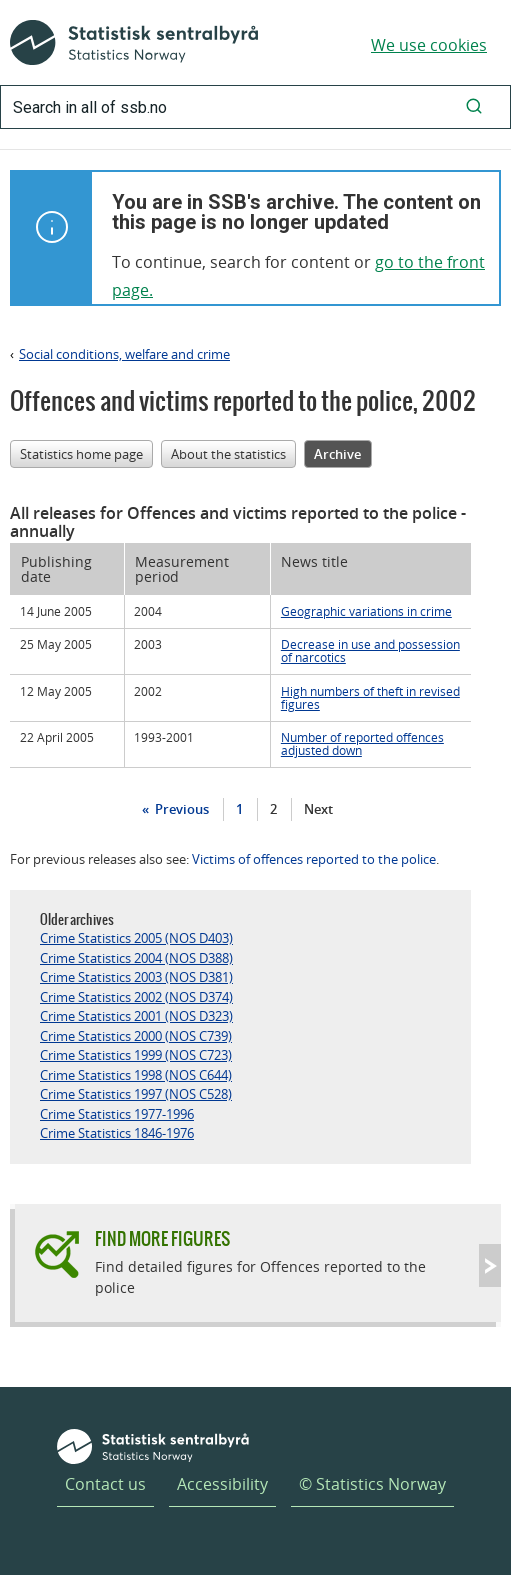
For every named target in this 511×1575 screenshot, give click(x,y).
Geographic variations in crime (366, 611)
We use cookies (429, 45)
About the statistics (228, 454)
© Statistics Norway (372, 1484)
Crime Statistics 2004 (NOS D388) (136, 958)
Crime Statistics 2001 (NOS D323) (136, 1016)
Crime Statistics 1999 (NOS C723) (136, 1055)
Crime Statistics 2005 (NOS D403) (136, 938)
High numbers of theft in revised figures (370, 697)
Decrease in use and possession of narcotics (370, 650)
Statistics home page (81, 454)
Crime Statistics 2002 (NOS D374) (136, 997)
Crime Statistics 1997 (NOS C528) (136, 1094)
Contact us (105, 1484)
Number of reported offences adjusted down (362, 743)
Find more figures (162, 1238)
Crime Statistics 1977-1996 (117, 1114)
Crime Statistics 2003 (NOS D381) (136, 977)
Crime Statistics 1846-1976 (117, 1133)
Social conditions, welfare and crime (124, 354)
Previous (180, 809)
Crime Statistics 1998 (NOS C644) (136, 1075)
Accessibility (222, 1484)
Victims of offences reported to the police (314, 859)
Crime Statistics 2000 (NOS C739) (136, 1036)
